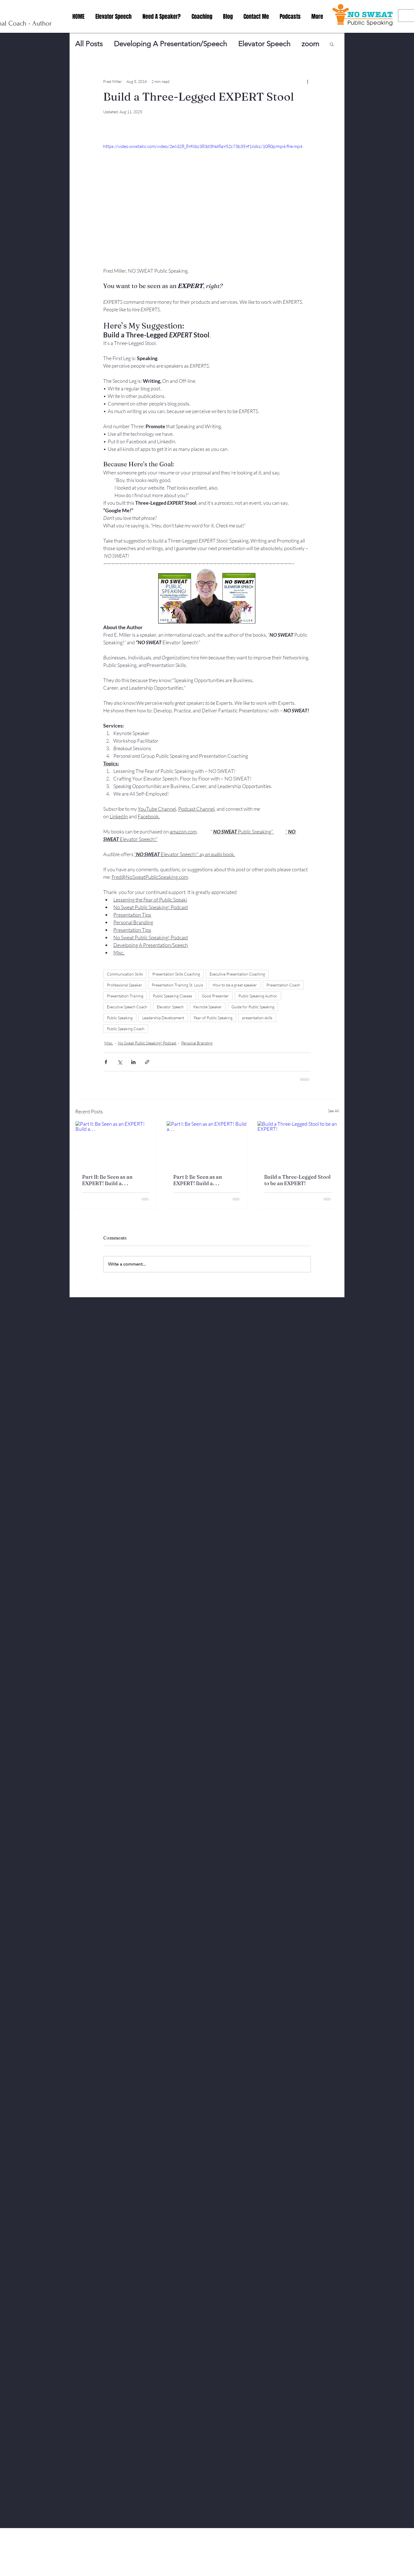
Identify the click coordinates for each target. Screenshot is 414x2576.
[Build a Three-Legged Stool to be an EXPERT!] (298, 1144)
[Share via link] (147, 1062)
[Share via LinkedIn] (133, 1062)
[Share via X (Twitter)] (119, 1062)
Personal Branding (197, 1043)
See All (333, 1110)
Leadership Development (163, 1017)
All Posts (89, 44)
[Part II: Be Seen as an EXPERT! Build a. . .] (116, 1144)
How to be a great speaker (235, 985)
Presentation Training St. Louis (177, 985)
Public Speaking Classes (172, 995)
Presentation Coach (283, 985)
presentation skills (257, 1017)
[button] (331, 44)
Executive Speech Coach (127, 1006)
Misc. (108, 1043)
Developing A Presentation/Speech (170, 44)
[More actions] (307, 81)
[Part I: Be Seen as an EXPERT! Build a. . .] (207, 1144)
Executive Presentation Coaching (237, 974)
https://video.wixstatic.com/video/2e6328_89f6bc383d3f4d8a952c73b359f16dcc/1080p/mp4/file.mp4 (202, 146)
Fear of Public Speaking (213, 1017)
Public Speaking (120, 1017)
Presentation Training (125, 995)
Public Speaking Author (257, 995)
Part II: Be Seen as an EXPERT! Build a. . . (107, 1180)
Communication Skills (125, 974)
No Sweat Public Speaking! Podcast (147, 1043)
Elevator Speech (264, 44)
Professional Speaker (124, 985)
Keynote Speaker (207, 1006)
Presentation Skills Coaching (176, 974)
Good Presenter (215, 995)
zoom (310, 44)
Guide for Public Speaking (252, 1006)
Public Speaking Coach (125, 1028)
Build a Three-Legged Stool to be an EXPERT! (297, 1180)
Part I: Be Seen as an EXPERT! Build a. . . (197, 1180)
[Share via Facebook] (106, 1062)
